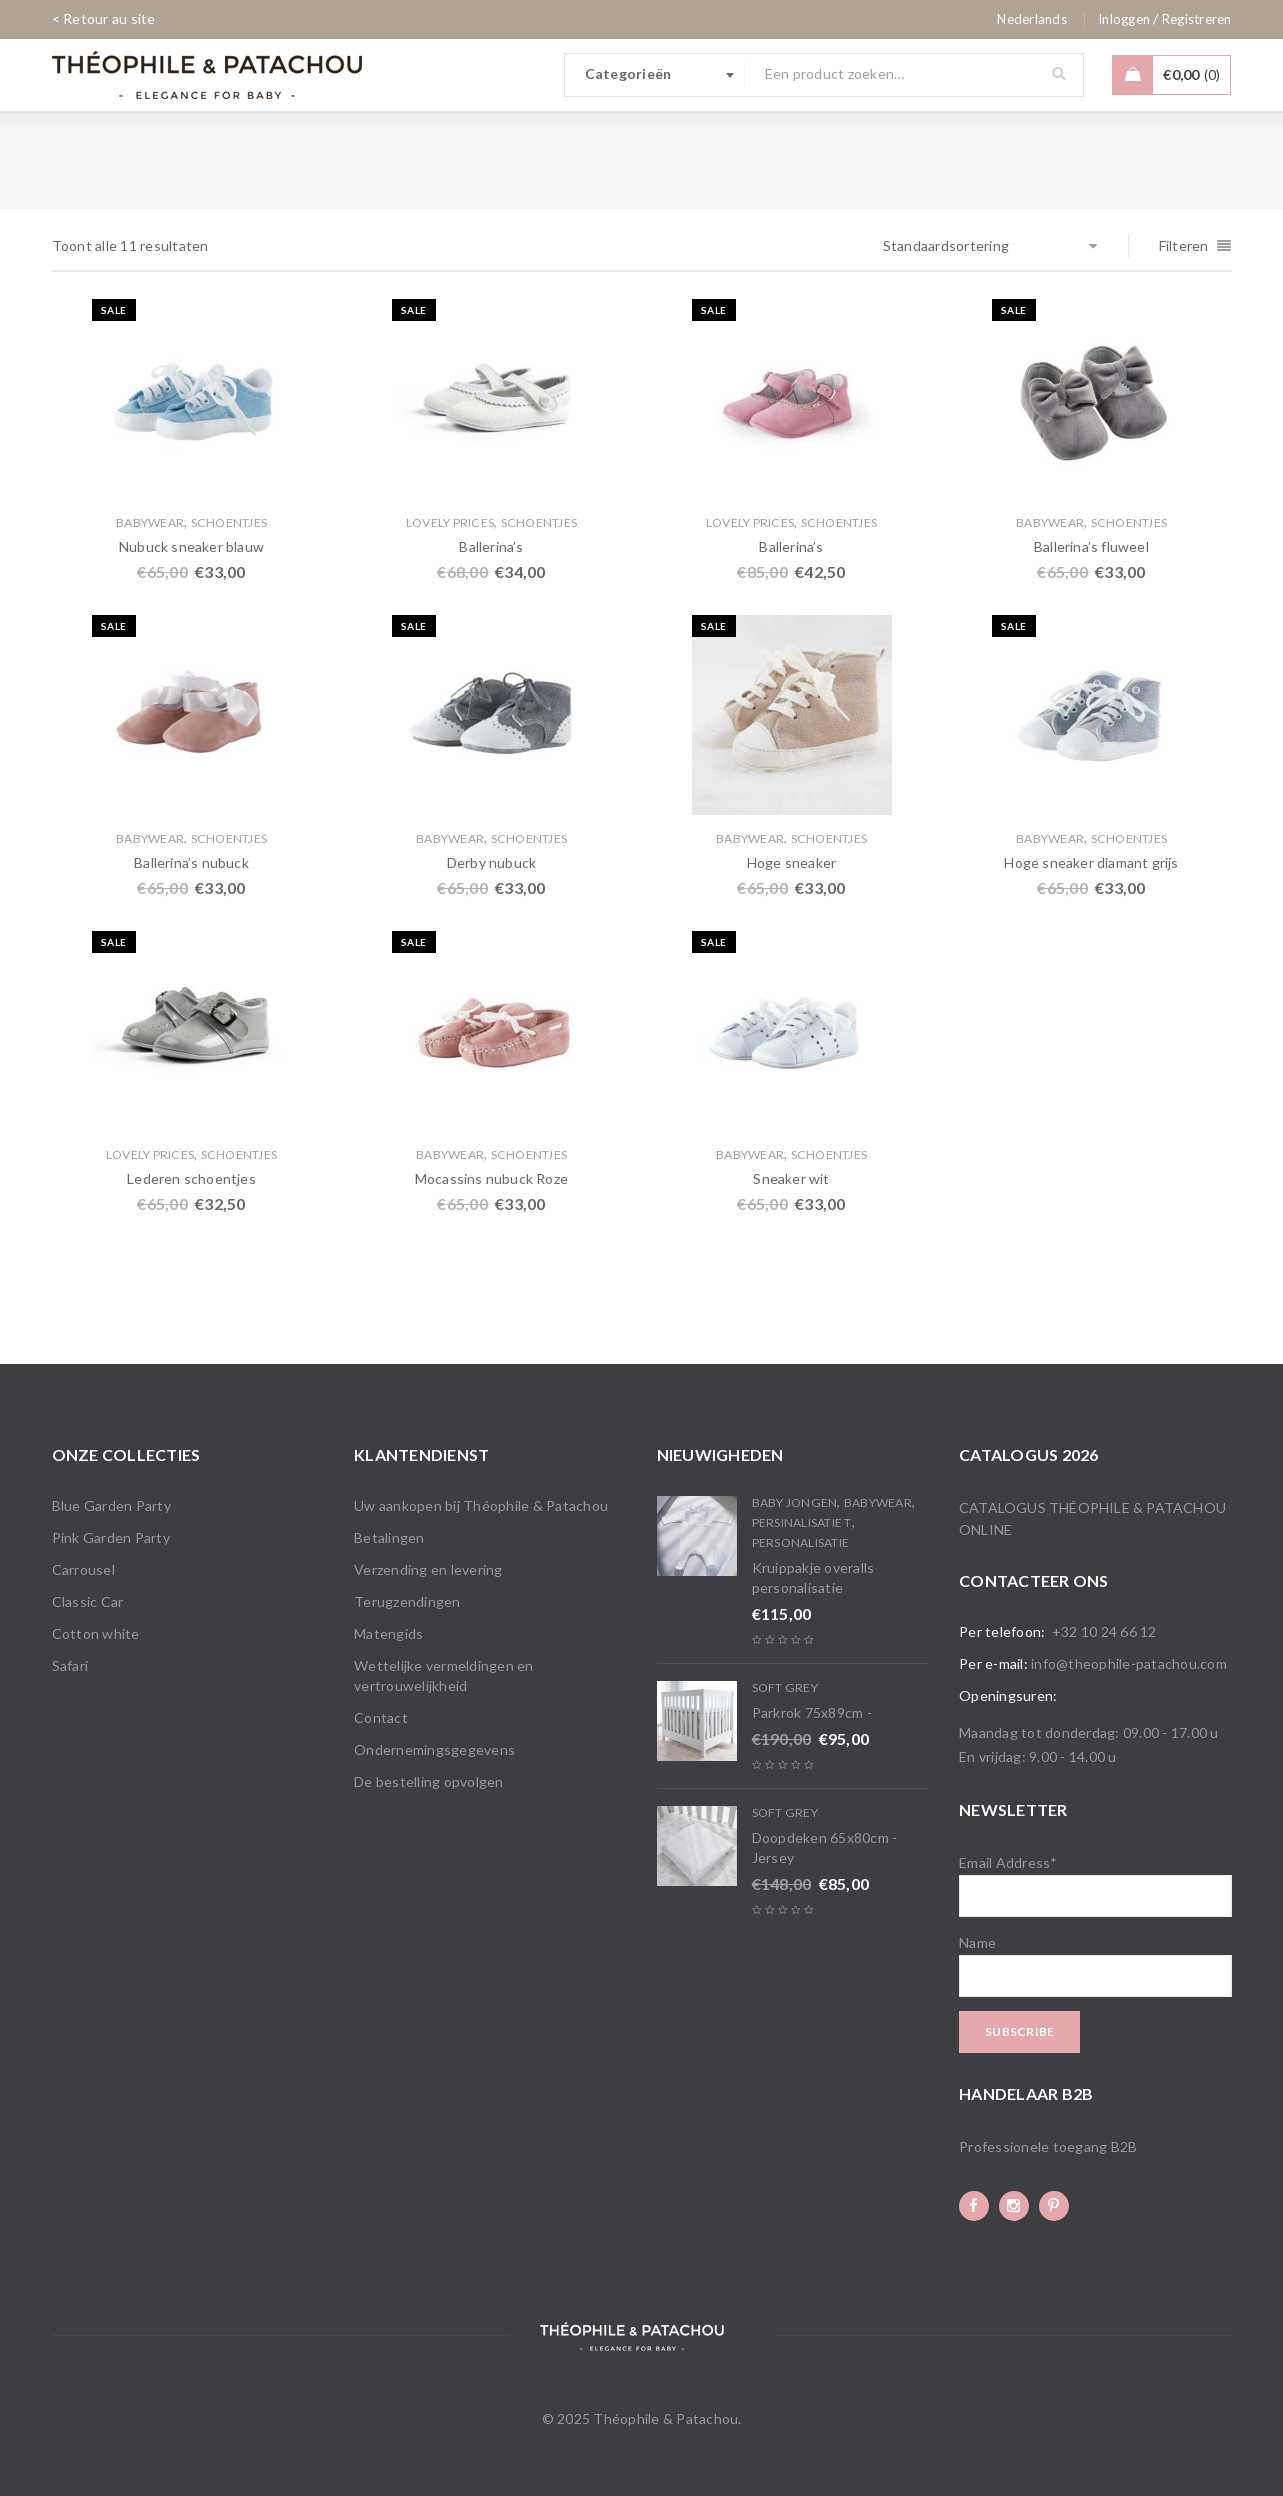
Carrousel (83, 1569)
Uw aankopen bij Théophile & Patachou (481, 1505)
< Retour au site (104, 18)
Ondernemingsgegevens (434, 1749)
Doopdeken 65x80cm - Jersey (825, 1847)
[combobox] (655, 75)
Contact (381, 1717)
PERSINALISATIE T (802, 1522)
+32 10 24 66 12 (1104, 1631)
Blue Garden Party (111, 1505)
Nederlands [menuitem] (1032, 19)
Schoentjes (229, 522)
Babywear (150, 522)
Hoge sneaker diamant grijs (1091, 862)
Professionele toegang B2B (1048, 2146)
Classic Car (88, 1601)
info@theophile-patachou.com (1129, 1663)
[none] (1032, 19)
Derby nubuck (491, 862)
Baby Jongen (795, 1502)
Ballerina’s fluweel (1091, 546)
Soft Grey (785, 1687)
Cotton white (96, 1633)
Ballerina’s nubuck (191, 862)
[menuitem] (1032, 19)
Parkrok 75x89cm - (812, 1712)
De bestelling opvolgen (429, 1781)
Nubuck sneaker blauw (191, 546)
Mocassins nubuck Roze (491, 1178)
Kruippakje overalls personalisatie (813, 1577)
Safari (70, 1665)
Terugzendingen (407, 1601)
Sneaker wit (791, 1178)
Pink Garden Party (111, 1537)
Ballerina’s (491, 546)
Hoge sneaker (791, 862)
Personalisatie (801, 1542)
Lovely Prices (450, 522)
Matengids (388, 1633)
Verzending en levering (428, 1569)
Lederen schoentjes (191, 1178)
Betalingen (389, 1537)
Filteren (1184, 245)
